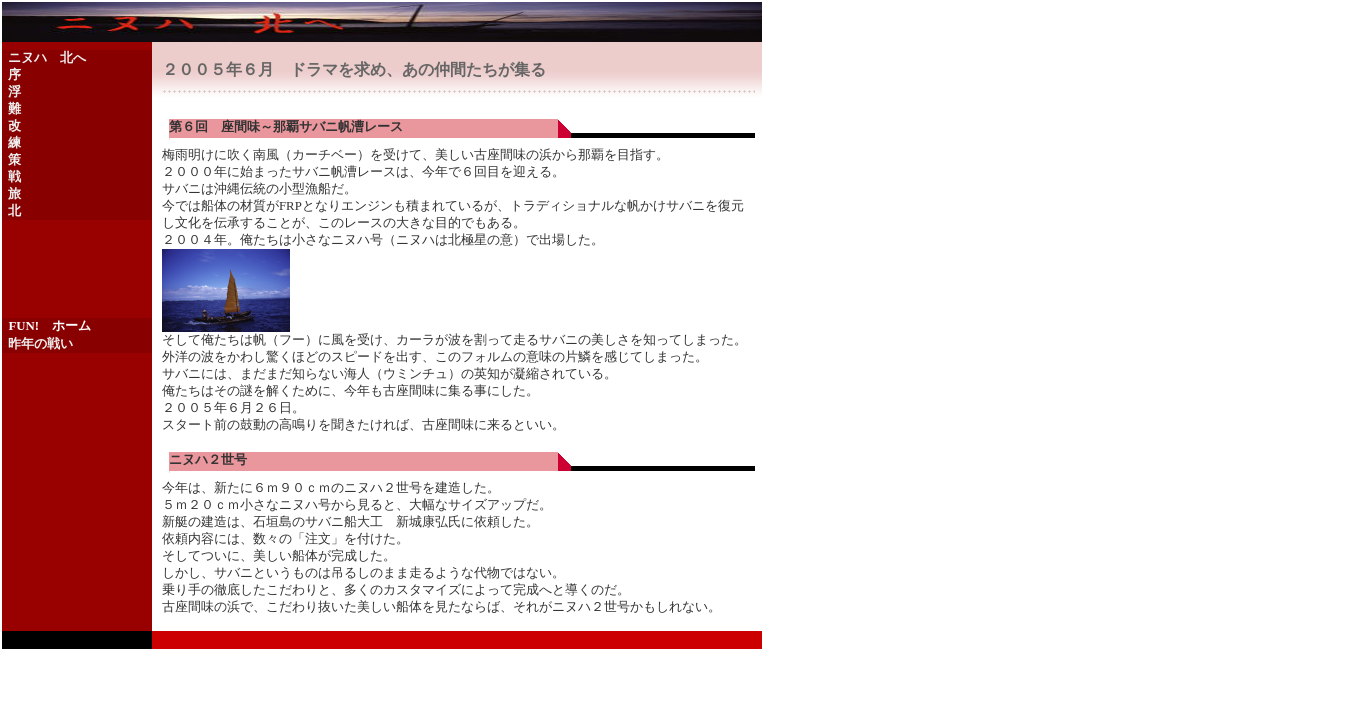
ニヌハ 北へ (47, 58)
